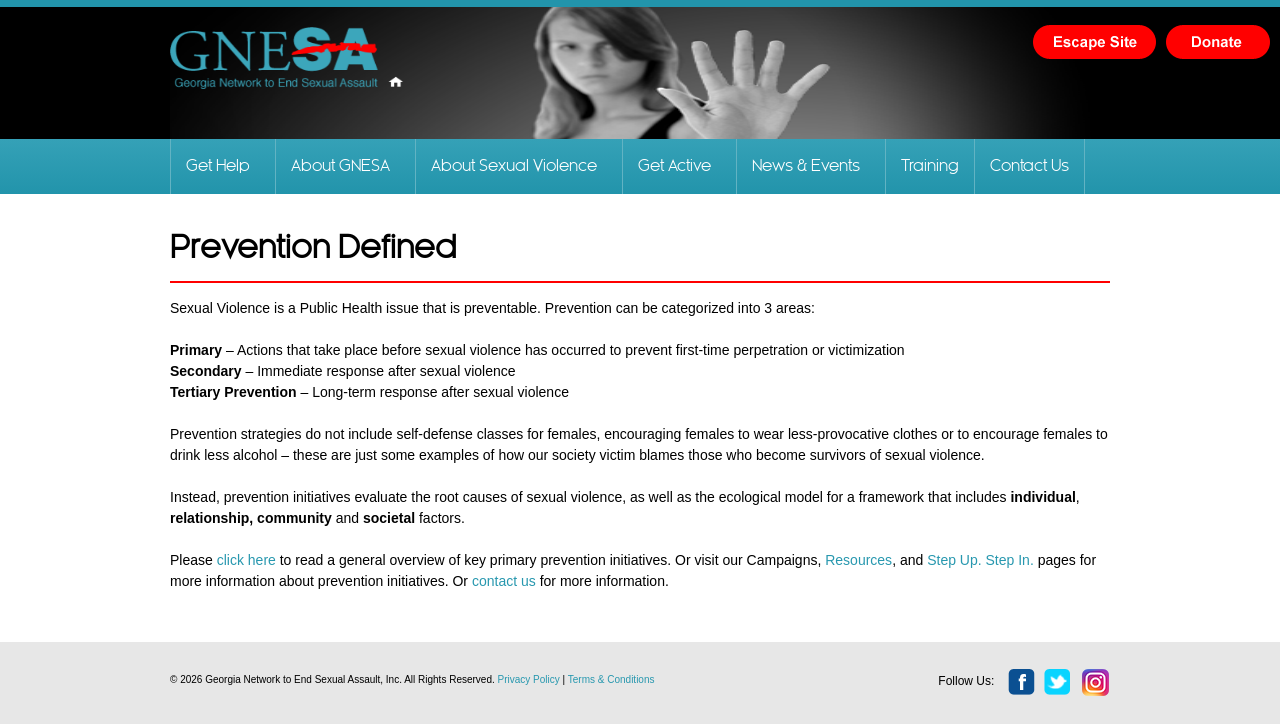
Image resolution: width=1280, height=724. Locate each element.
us (526, 581)
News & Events (806, 166)
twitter (1058, 683)
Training (930, 166)
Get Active (674, 166)
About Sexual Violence (514, 166)
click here (246, 560)
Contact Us (1029, 166)
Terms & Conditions (611, 679)
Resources (858, 560)
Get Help (218, 166)
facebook (1022, 683)
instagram (1096, 683)
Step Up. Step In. (982, 560)
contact (494, 581)
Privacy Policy (529, 679)
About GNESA (340, 166)
